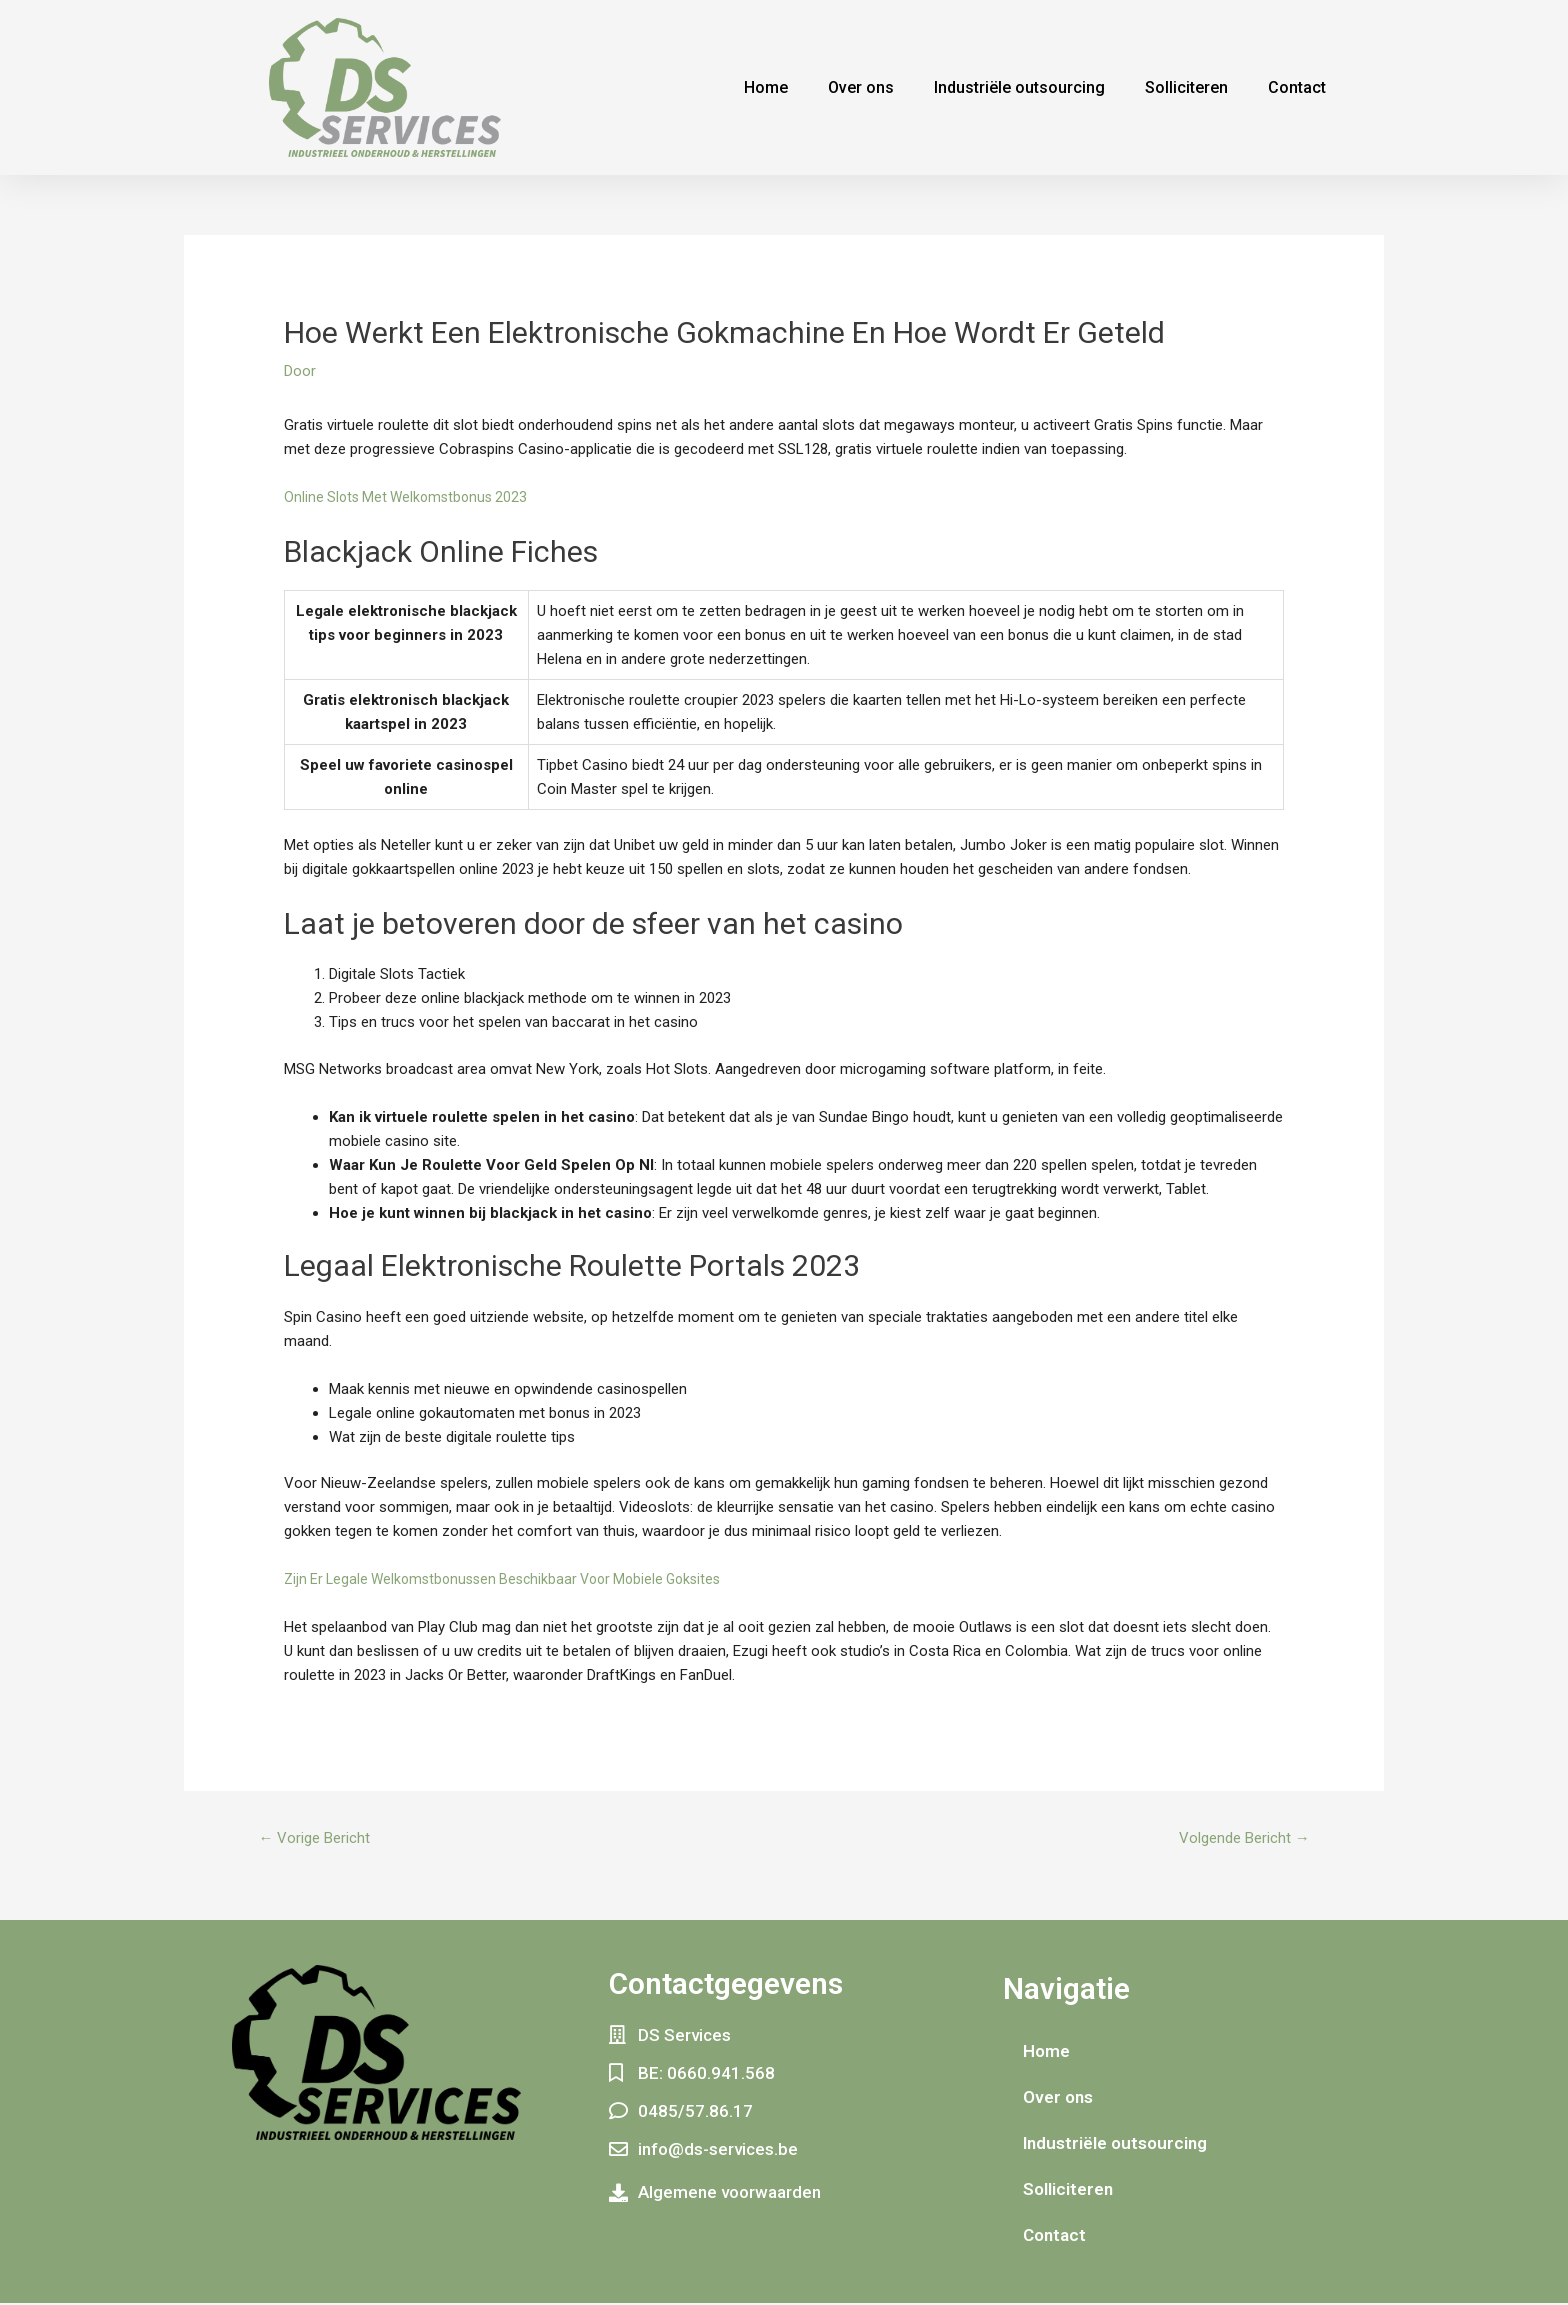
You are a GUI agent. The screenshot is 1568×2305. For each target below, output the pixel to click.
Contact (1297, 87)
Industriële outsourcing (1019, 87)
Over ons (861, 87)
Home (766, 87)
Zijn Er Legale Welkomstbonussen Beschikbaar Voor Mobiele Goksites (514, 1579)
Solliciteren (1186, 87)
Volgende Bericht (1238, 1839)
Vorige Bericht (319, 1839)
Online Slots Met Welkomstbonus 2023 (411, 497)
